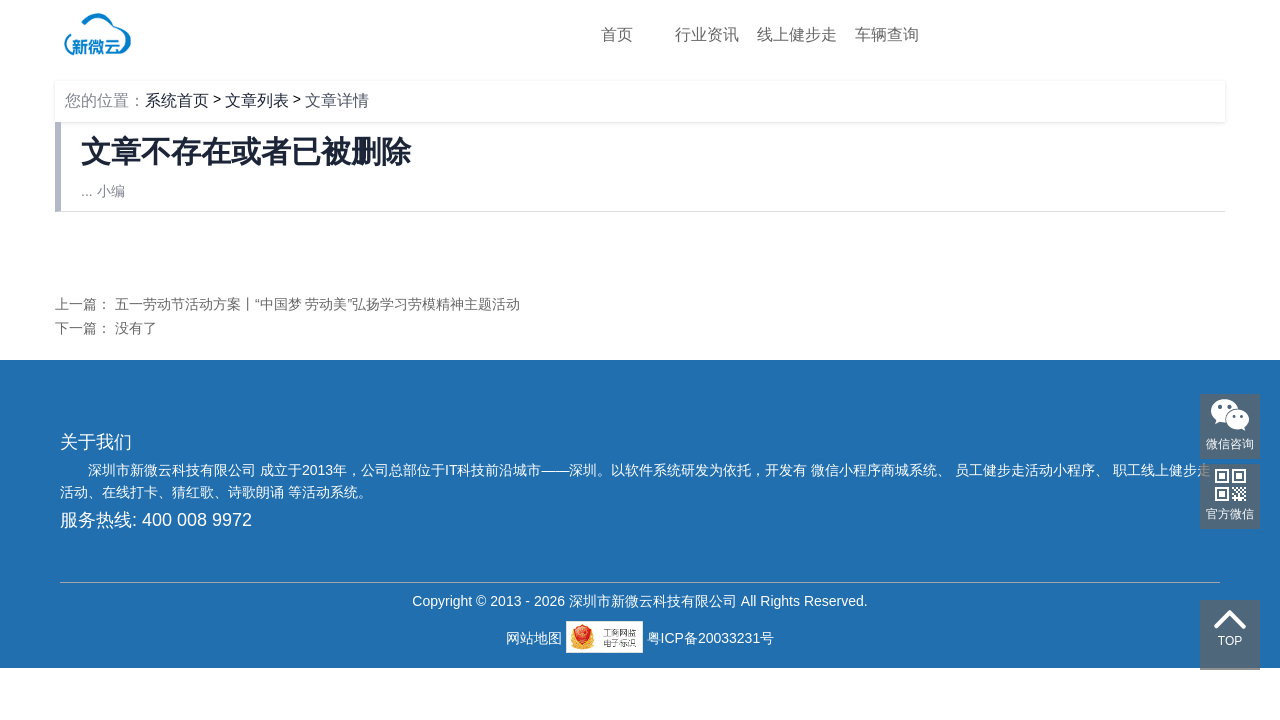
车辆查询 (887, 34)
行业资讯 (707, 34)
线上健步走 (797, 34)
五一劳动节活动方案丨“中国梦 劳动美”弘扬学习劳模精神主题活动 (317, 304)
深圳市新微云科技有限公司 (174, 470)
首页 (617, 34)
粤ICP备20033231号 (711, 638)
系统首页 (177, 100)
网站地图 (536, 638)
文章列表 (257, 100)
